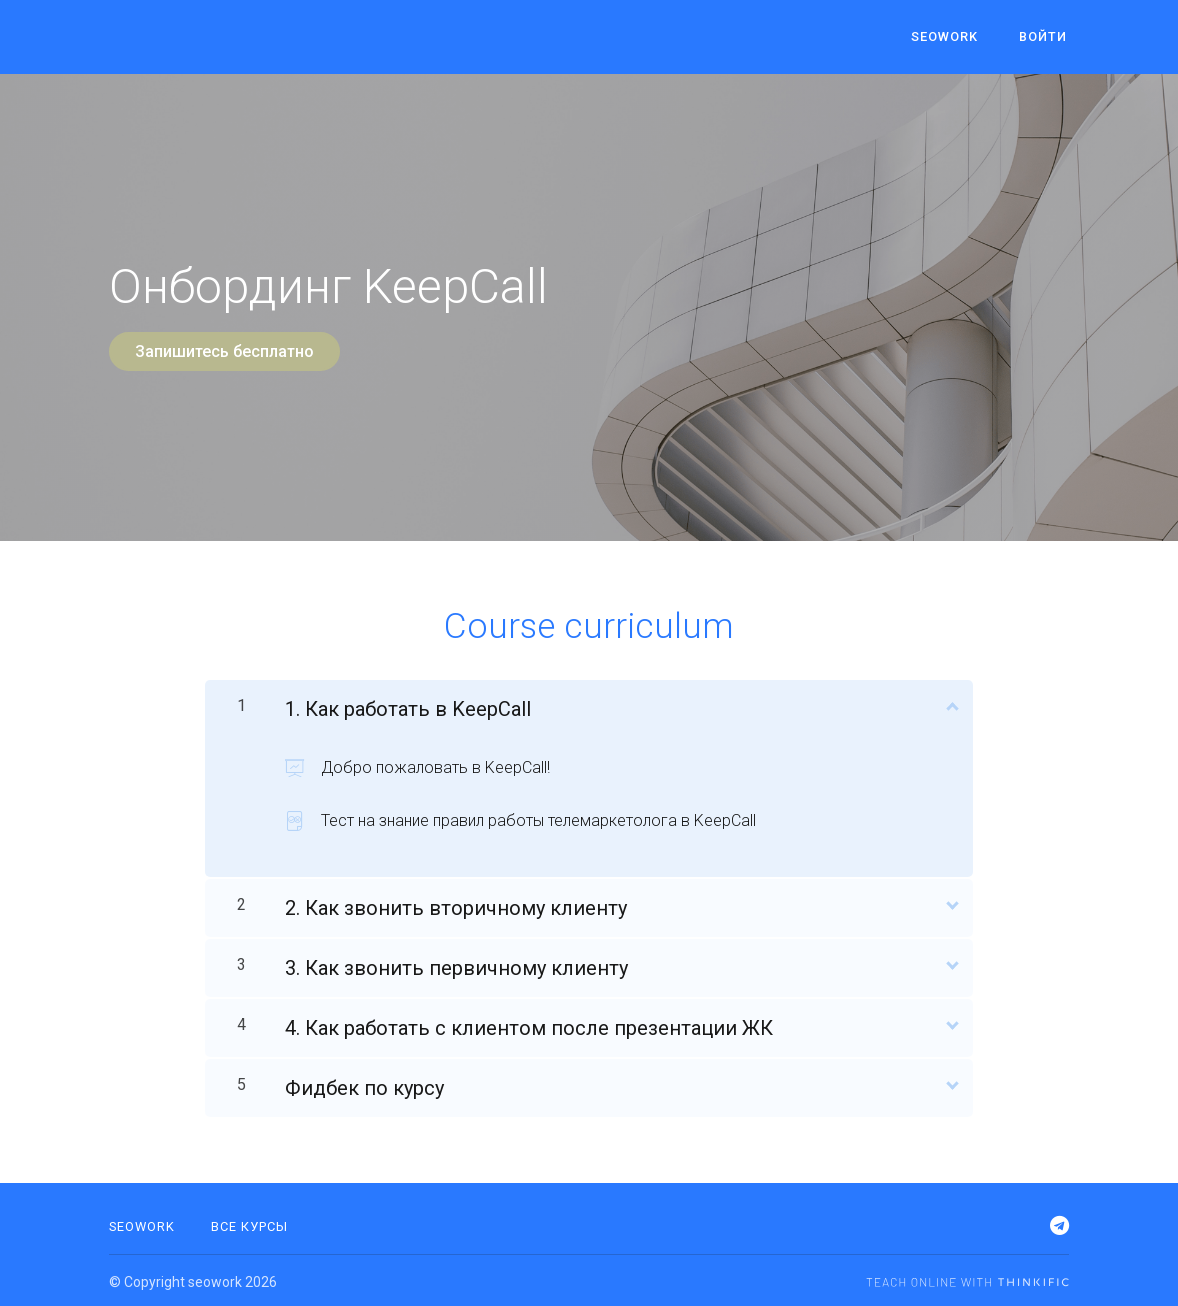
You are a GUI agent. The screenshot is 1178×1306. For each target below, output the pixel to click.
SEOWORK (142, 1223)
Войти (1045, 37)
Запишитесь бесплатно (224, 351)
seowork (951, 37)
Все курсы (249, 1223)
